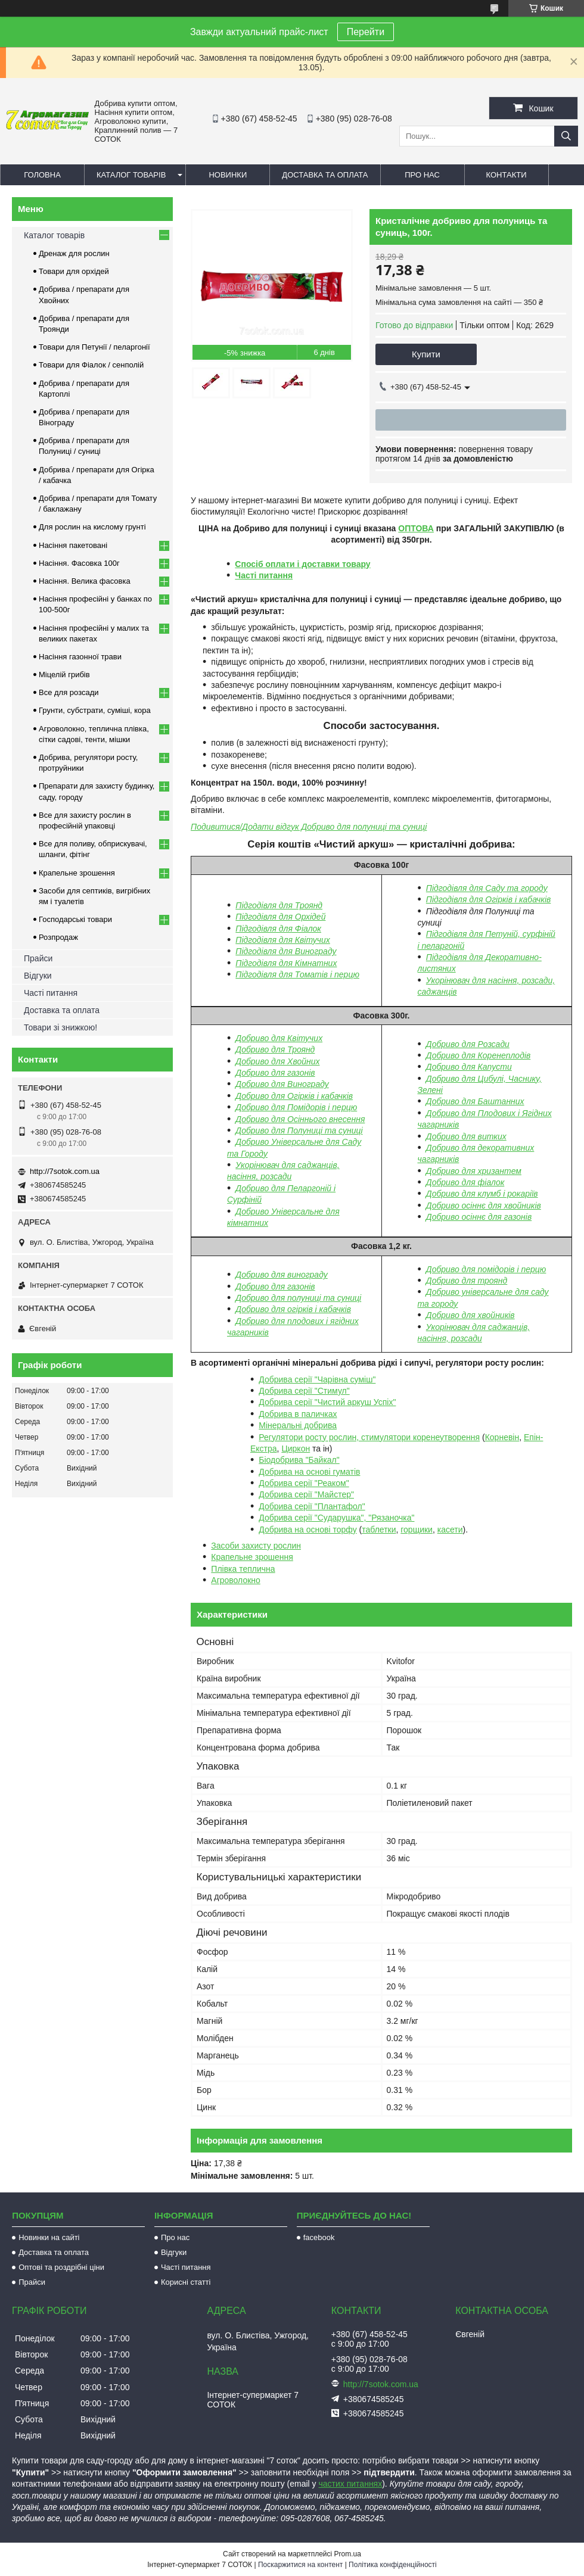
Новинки (228, 174)
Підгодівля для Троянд (278, 905)
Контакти (506, 174)
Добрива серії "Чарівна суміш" (317, 1379)
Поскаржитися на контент (300, 2565)
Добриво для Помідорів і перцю (296, 1107)
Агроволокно (235, 1580)
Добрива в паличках (298, 1414)
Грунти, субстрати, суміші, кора (95, 710)
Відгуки (38, 975)
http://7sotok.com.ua (65, 1171)
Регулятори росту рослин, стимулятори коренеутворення (369, 1437)
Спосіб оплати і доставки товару (302, 564)
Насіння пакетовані (73, 545)
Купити (426, 354)
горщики (416, 1529)
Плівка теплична (243, 1569)
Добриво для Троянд (275, 1049)
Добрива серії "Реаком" (304, 1483)
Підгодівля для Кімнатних (286, 963)
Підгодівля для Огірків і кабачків (488, 899)
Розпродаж (58, 937)
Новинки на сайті (48, 2237)
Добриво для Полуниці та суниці (298, 1130)
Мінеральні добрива (298, 1425)
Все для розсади (69, 692)
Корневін (502, 1437)
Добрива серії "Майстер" (306, 1494)
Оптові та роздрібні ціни (61, 2267)
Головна (42, 174)
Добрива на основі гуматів (309, 1472)
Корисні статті (186, 2282)
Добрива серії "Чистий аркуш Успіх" (327, 1402)
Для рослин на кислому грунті (92, 526)
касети (450, 1529)
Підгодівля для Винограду (285, 951)
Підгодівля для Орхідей (280, 916)
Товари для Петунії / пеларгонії (94, 346)
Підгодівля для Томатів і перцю (297, 974)
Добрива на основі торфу (307, 1529)
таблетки (379, 1529)
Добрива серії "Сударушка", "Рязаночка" (336, 1517)
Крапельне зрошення (252, 1557)
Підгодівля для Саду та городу (487, 888)
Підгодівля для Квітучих (282, 940)
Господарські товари (75, 919)
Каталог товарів (131, 174)
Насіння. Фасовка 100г (79, 563)
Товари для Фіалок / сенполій (91, 364)
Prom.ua (347, 2554)
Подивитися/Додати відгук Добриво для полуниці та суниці (309, 826)
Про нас (422, 174)
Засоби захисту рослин (256, 1545)
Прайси (38, 958)
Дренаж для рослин (74, 253)
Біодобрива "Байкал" (299, 1460)
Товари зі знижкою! (60, 1027)
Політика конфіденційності (393, 2565)
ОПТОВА (416, 528)
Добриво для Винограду (281, 1084)
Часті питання (264, 575)
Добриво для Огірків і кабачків (294, 1096)
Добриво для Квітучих (278, 1038)
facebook (319, 2237)
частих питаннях (351, 2483)
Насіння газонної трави (80, 656)
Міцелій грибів (64, 674)
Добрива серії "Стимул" (304, 1391)
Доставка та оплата (325, 174)
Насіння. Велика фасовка (85, 581)
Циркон (295, 1448)
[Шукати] (566, 136)
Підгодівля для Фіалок (278, 928)
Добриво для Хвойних (277, 1061)
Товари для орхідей (74, 271)
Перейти (365, 32)
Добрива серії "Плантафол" (312, 1506)
